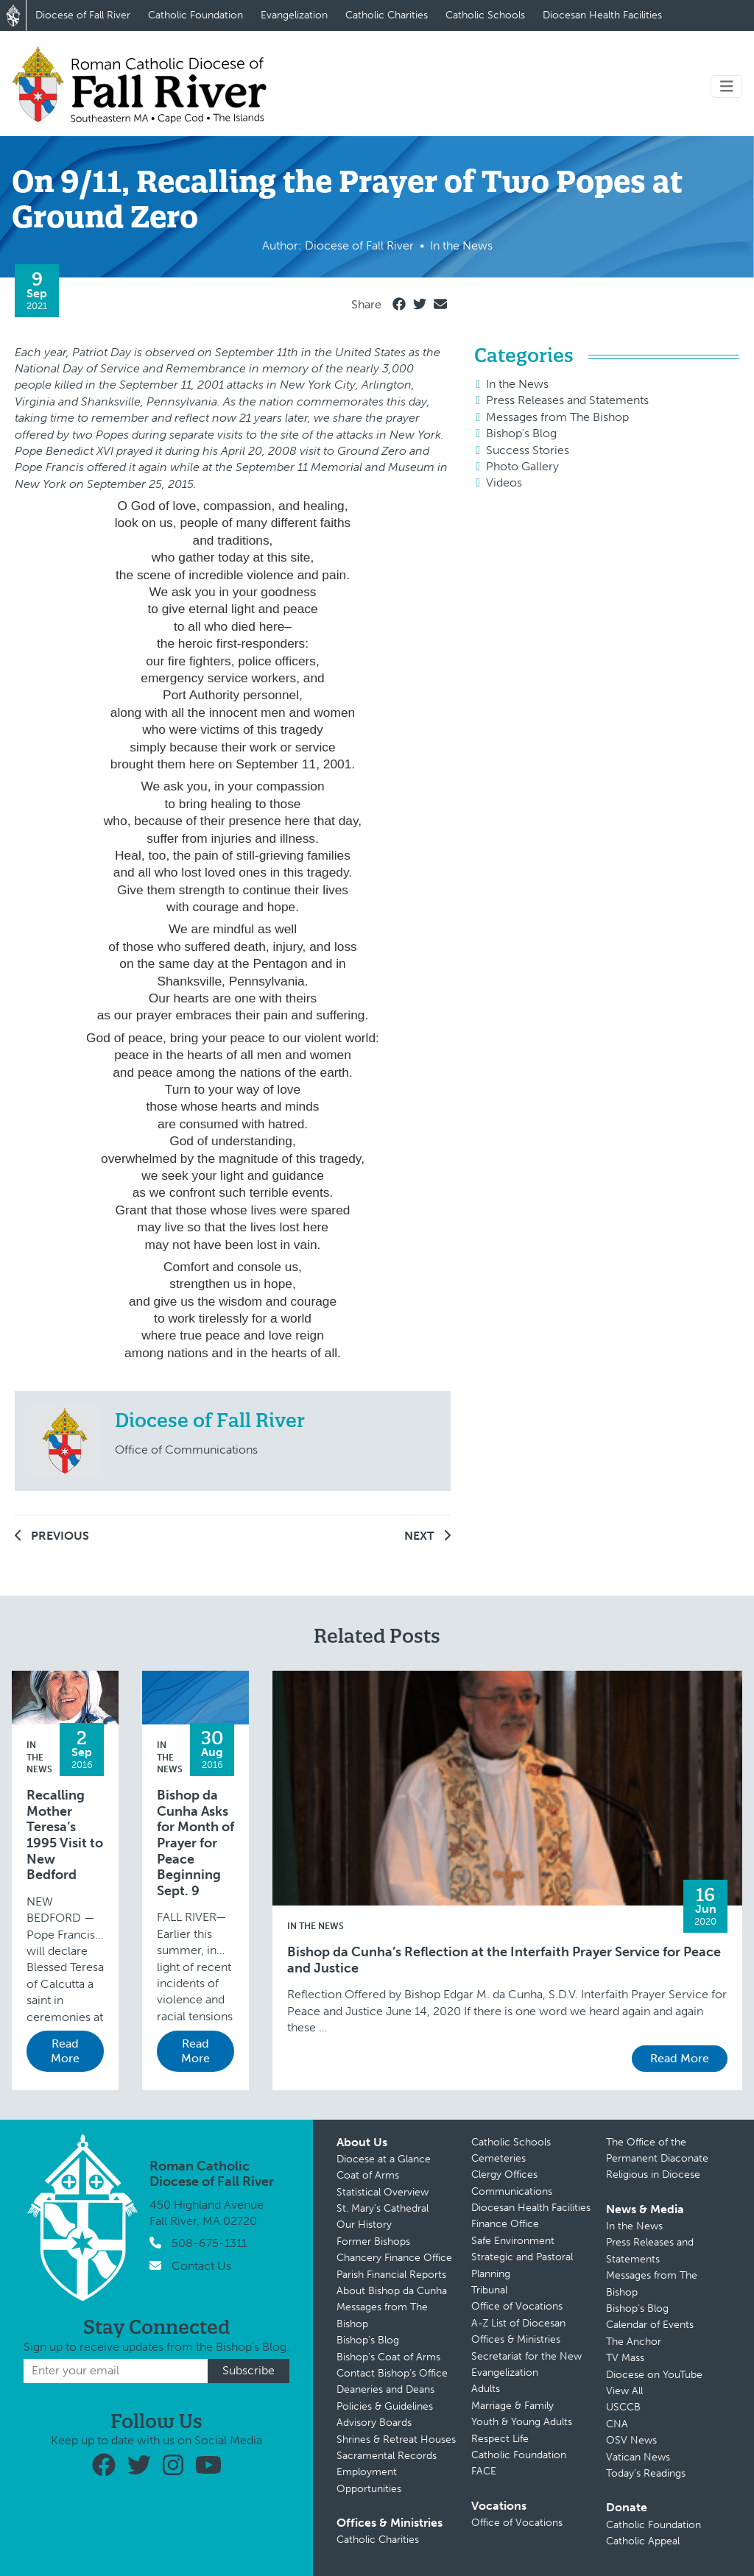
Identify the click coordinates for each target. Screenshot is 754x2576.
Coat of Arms (368, 2175)
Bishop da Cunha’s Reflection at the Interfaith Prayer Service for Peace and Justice (504, 1960)
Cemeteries (498, 2158)
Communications (511, 2191)
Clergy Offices (504, 2174)
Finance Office (505, 2224)
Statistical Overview (383, 2192)
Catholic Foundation (195, 15)
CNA (617, 2424)
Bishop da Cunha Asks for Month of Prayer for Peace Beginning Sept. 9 (195, 1843)
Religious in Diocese (653, 2174)
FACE (483, 2471)
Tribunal (489, 2290)
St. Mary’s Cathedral (383, 2208)
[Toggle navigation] (727, 86)
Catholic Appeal (643, 2541)
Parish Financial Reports (391, 2274)
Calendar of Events (650, 2324)
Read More (65, 2051)
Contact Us (201, 2266)
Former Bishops (373, 2241)
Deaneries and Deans (385, 2389)
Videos (504, 482)
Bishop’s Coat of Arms (388, 2357)
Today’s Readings (646, 2473)
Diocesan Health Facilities (602, 15)
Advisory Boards (374, 2422)
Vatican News (638, 2457)
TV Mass (625, 2358)
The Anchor (633, 2341)
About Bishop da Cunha (392, 2291)
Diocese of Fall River (82, 15)
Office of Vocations (517, 2306)
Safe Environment (512, 2240)
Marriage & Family (512, 2405)
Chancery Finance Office (394, 2257)
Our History (364, 2224)
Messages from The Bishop (557, 417)
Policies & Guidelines (385, 2406)
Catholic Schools (485, 15)
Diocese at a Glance (384, 2159)
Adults (485, 2388)
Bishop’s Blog (368, 2340)
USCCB (623, 2407)
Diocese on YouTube (654, 2374)
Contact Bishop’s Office (392, 2373)
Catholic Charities (386, 15)
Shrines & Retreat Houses (396, 2439)
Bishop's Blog (521, 433)
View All (624, 2391)
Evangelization (294, 15)
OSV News (631, 2440)
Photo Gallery (522, 466)
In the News (517, 384)
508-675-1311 (209, 2243)
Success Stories (527, 450)
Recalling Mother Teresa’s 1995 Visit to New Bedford (65, 1835)
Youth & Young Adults (521, 2422)
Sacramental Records (387, 2455)
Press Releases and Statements (567, 400)
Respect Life (500, 2438)
